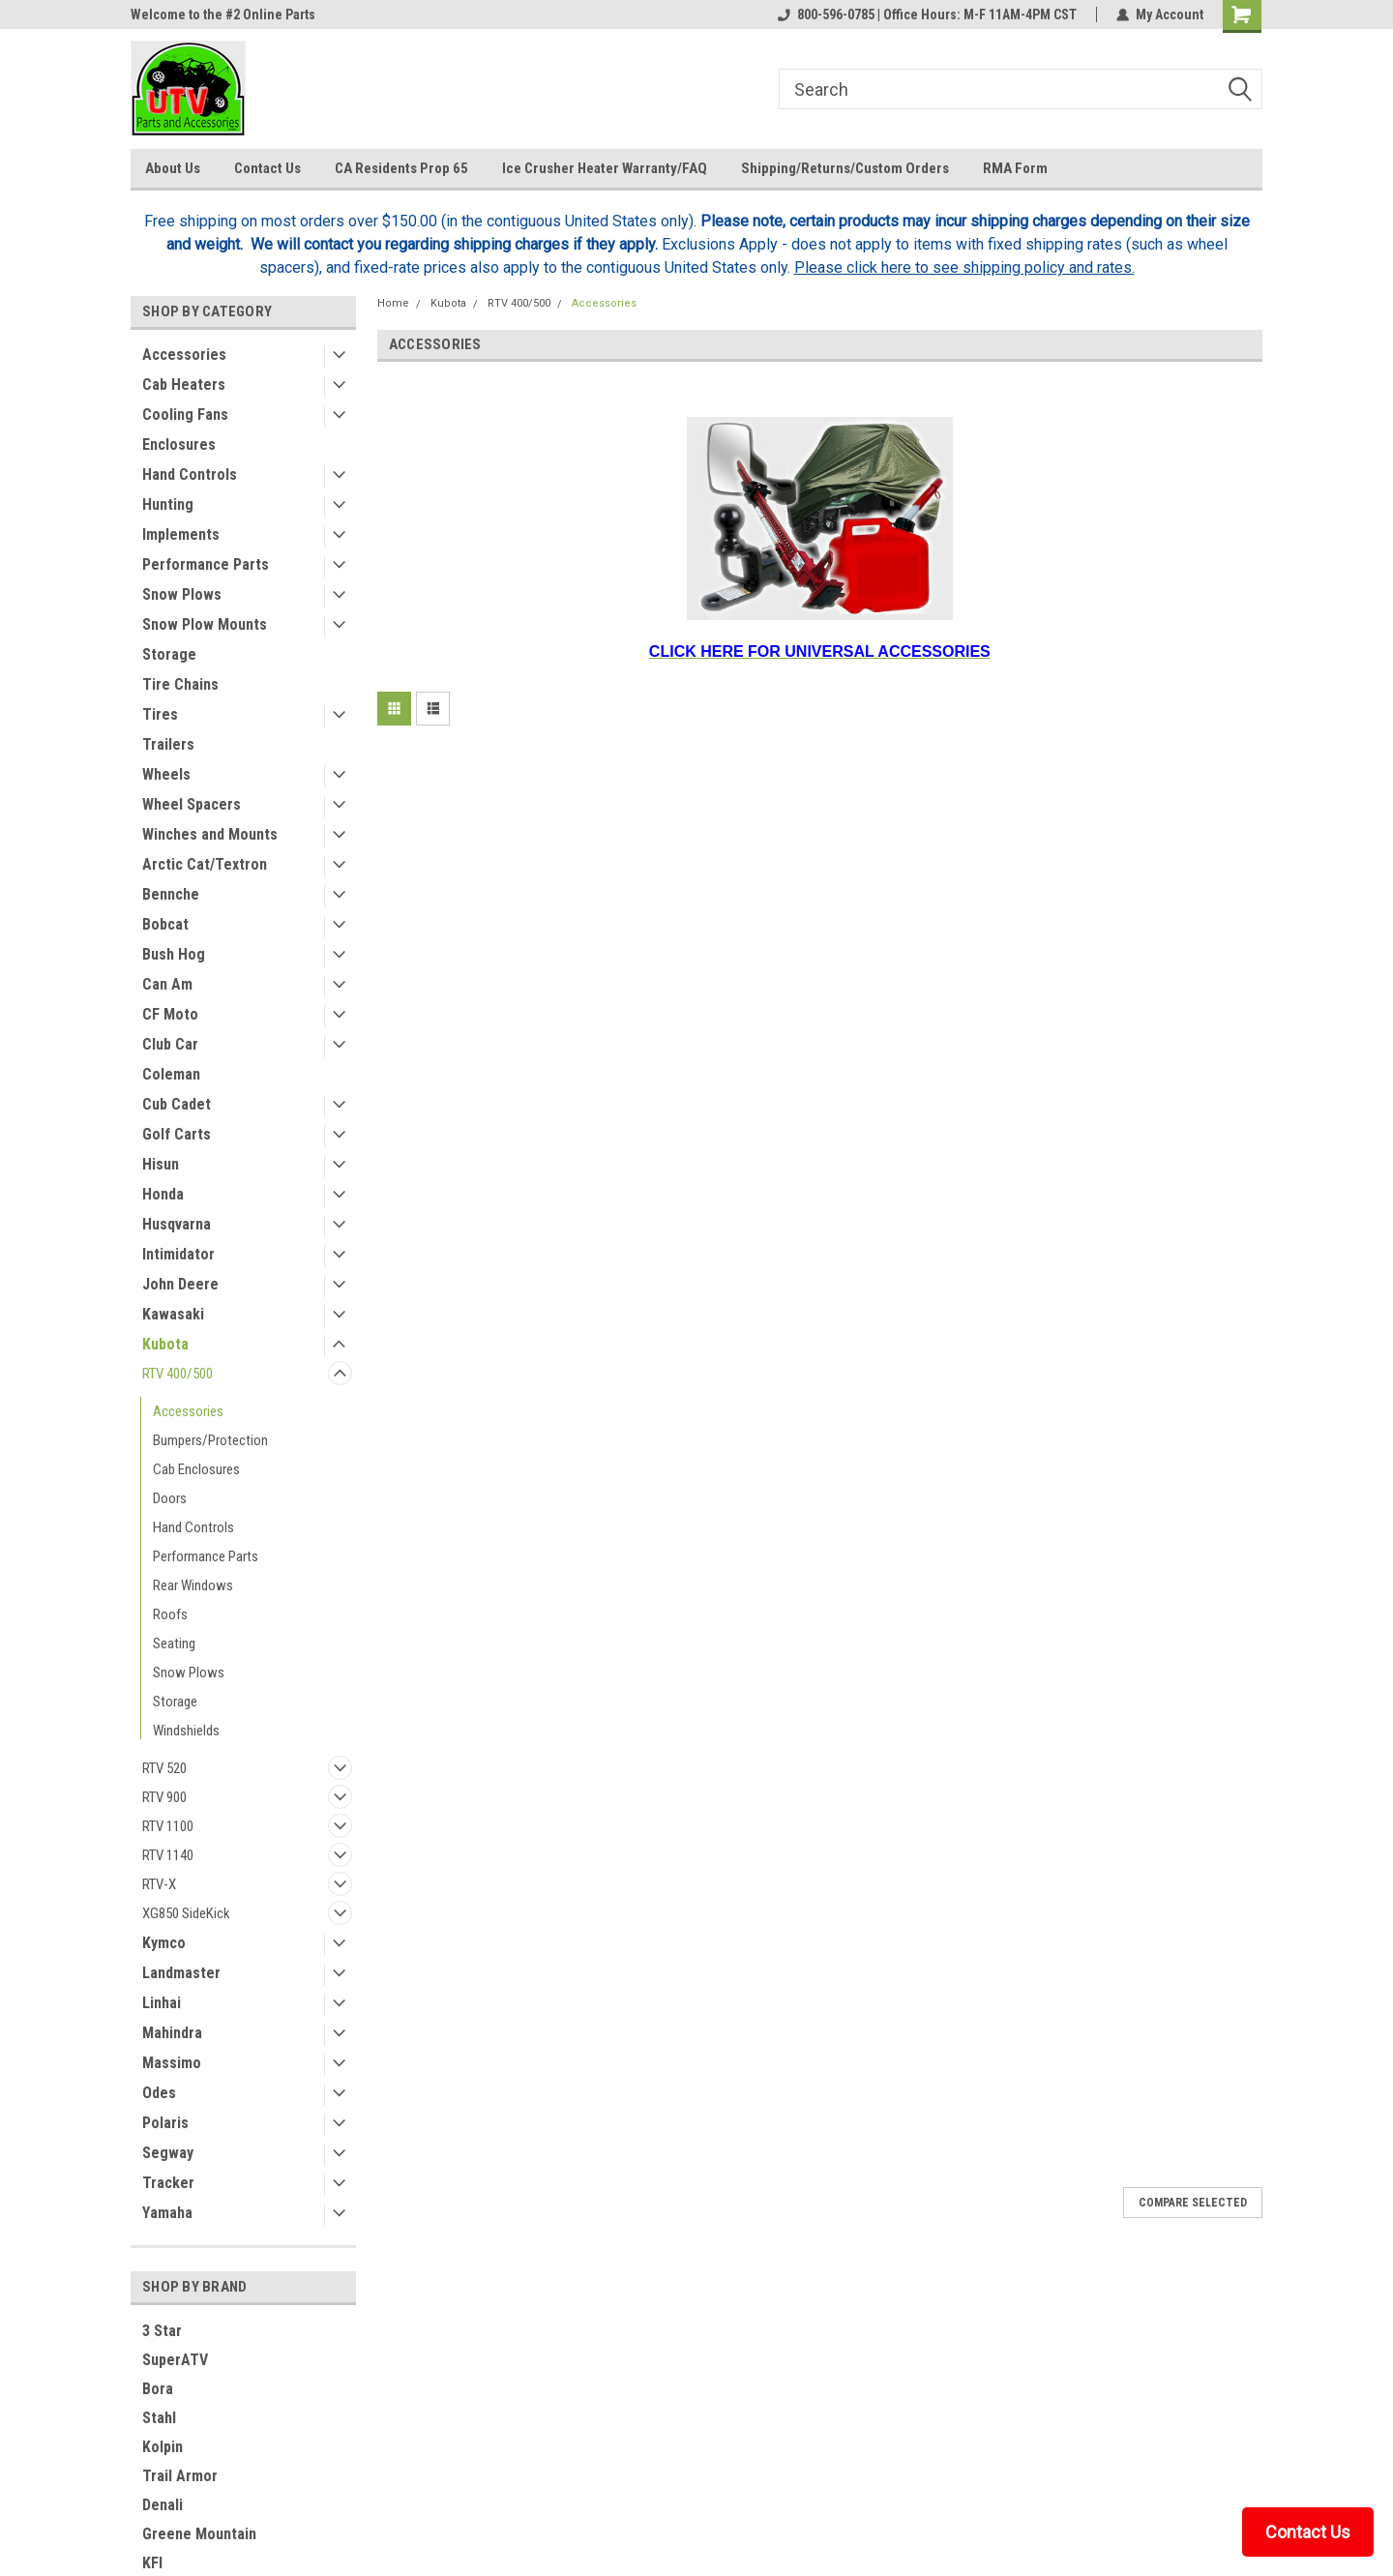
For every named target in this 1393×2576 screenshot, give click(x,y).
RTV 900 (164, 1797)
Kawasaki (173, 1314)
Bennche (170, 894)
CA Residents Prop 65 (401, 168)
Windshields (186, 1730)
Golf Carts (176, 1134)
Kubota (165, 1344)
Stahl (159, 2418)
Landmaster (181, 1973)
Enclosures (179, 444)
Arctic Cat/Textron (204, 864)
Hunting (167, 504)
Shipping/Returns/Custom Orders (845, 168)
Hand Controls (189, 474)
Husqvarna (176, 1224)
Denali (162, 2505)
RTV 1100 (167, 1826)
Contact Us (267, 168)
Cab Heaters (183, 384)
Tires (160, 714)
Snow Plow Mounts (204, 624)
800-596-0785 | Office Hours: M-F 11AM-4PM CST (927, 14)
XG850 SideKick (186, 1913)
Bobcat (165, 924)
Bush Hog (173, 954)
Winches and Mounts (210, 834)
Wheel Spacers (191, 804)
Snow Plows (182, 594)
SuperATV (175, 2360)
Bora (157, 2389)
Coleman (171, 1074)
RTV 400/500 (177, 1373)
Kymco (164, 1943)
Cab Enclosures (196, 1469)
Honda (163, 1194)
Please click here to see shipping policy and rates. (964, 267)
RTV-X (159, 1884)
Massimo (171, 2063)
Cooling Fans (185, 414)
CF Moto (170, 1014)
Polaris (165, 2123)
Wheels (166, 774)
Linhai (161, 2003)
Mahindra (172, 2033)
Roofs (170, 1614)
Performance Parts (205, 564)
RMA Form (1015, 168)
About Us (172, 168)
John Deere (180, 1284)
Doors (170, 1498)
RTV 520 (164, 1768)
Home (393, 303)
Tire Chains (180, 684)
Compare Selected (1193, 2202)
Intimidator (178, 1254)
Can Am (167, 984)
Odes (159, 2093)
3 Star (162, 2331)
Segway (167, 2153)
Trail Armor (180, 2476)
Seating (174, 1643)
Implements (181, 534)
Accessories (184, 354)
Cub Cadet (176, 1104)
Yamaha (167, 2213)
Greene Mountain (199, 2534)
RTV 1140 (167, 1855)
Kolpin (162, 2447)
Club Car (170, 1044)
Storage (169, 654)
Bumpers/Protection (210, 1440)
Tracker (168, 2183)
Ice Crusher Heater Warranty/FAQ (604, 168)
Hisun (160, 1164)
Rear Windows (193, 1585)
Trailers (168, 744)
